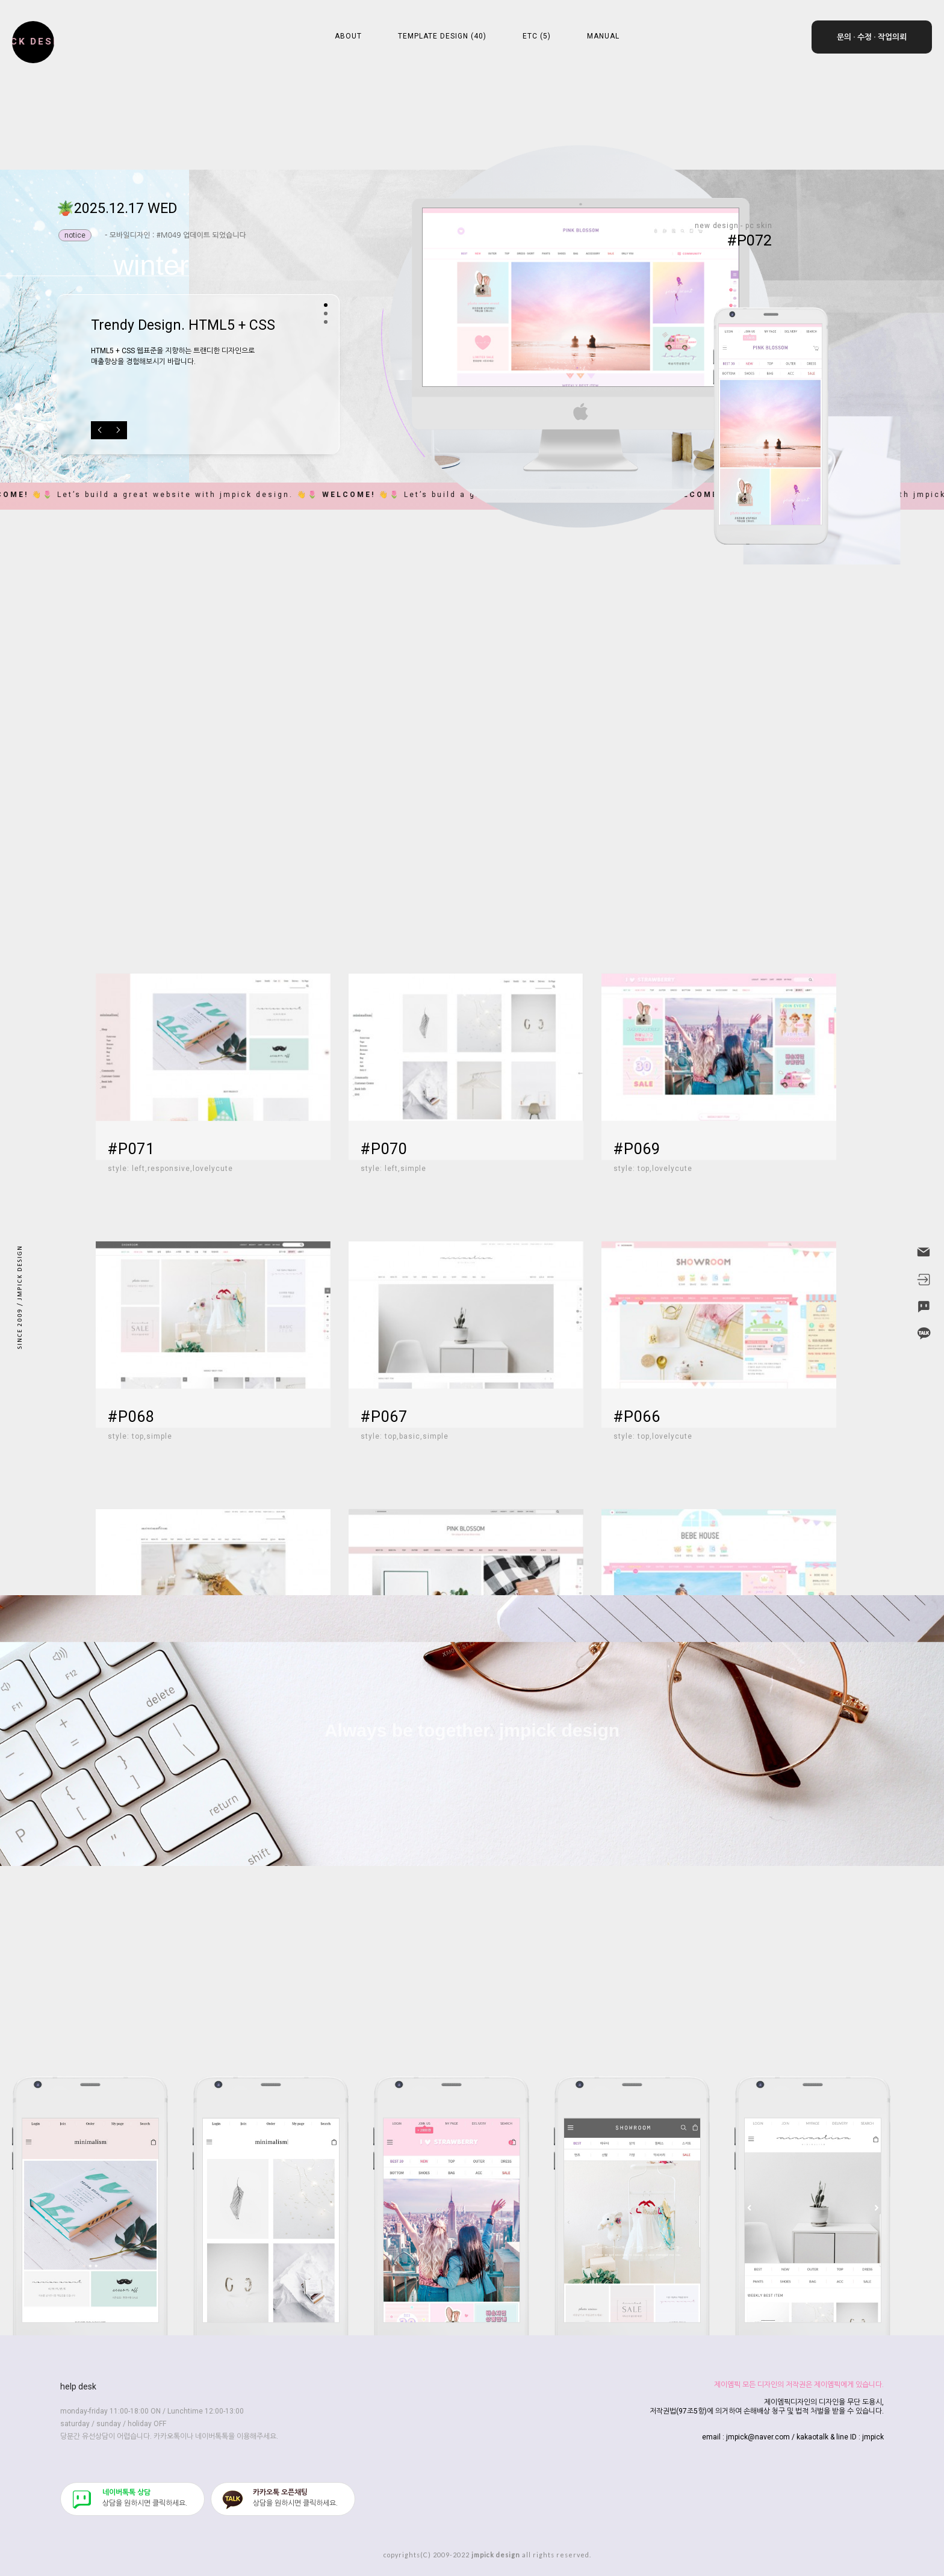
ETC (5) (537, 36)
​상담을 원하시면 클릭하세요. (144, 2497)
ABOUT (348, 36)
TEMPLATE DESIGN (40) (442, 36)
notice (74, 235)
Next (118, 430)
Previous (100, 430)
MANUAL (603, 36)
